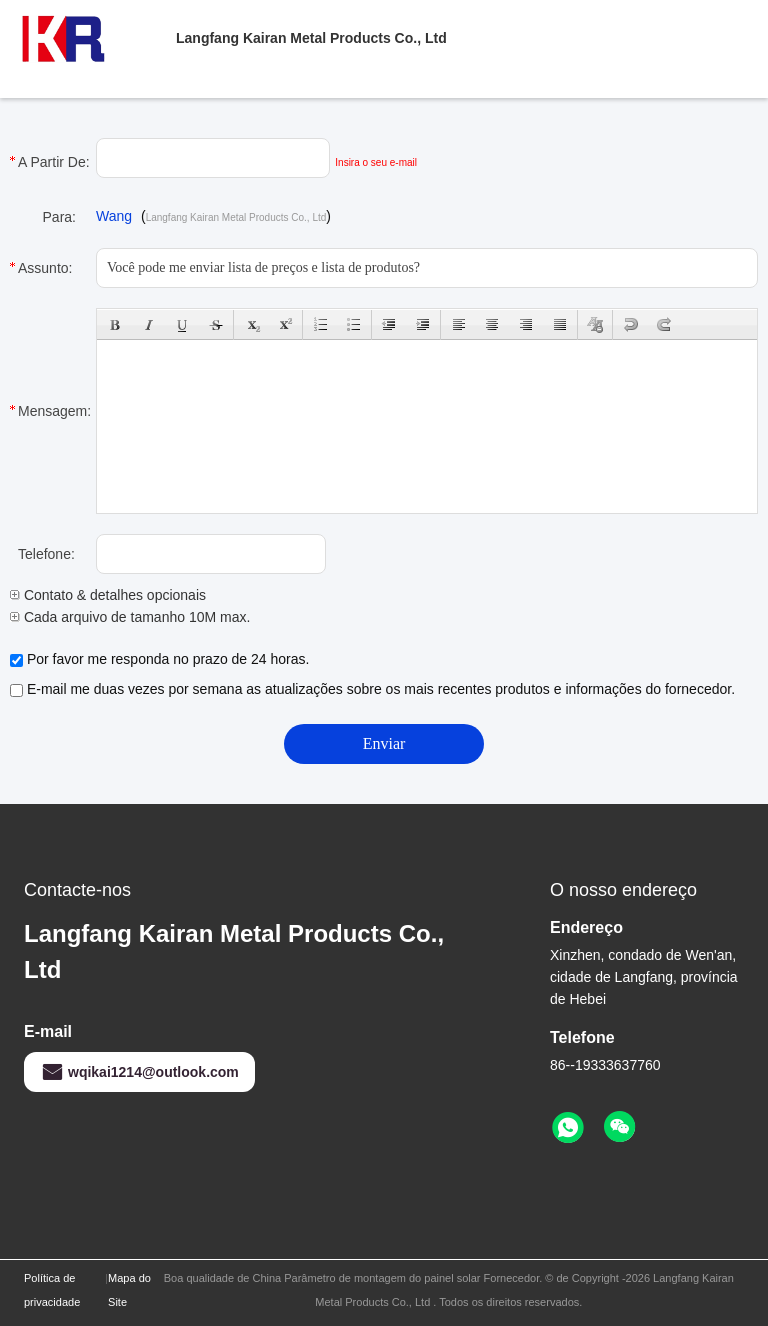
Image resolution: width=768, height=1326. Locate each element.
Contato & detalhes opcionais (108, 595)
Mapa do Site (129, 1290)
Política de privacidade (52, 1290)
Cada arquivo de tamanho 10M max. (130, 617)
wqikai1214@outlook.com (139, 1072)
